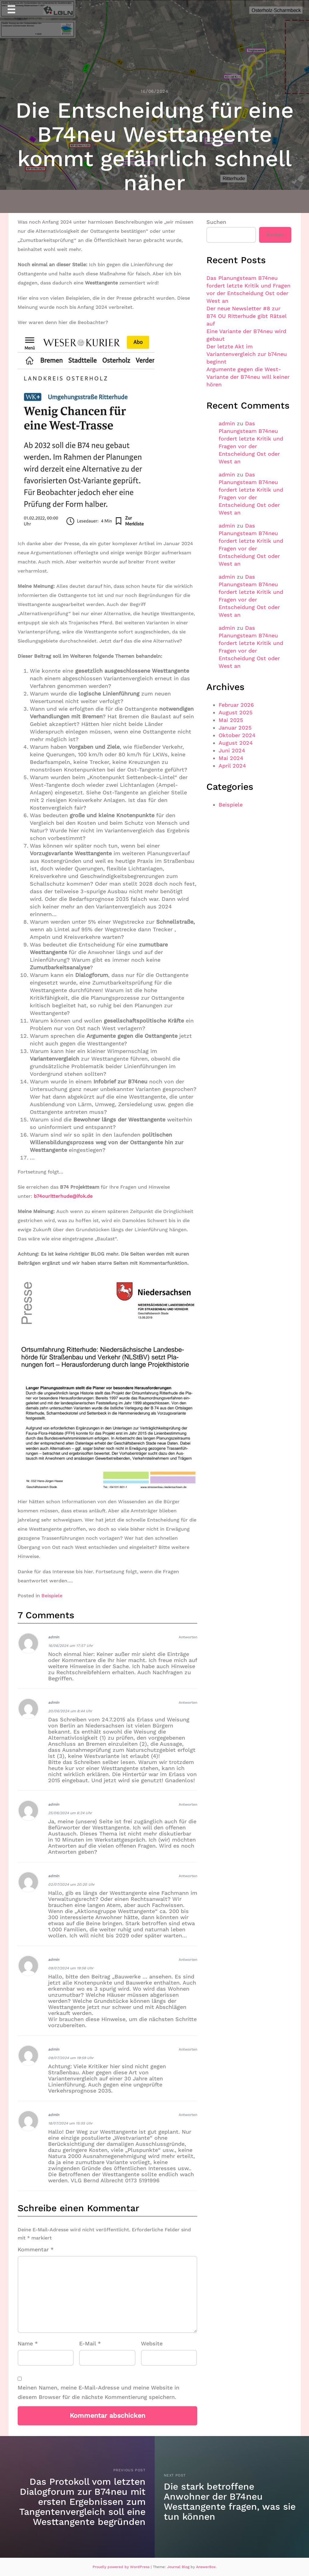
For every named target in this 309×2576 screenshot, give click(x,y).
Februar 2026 (236, 705)
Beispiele (51, 1595)
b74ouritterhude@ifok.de (63, 1196)
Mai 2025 (231, 720)
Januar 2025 (235, 727)
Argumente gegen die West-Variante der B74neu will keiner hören (248, 377)
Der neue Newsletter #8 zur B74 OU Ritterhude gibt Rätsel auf (246, 316)
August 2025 (235, 712)
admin (53, 1637)
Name (28, 2343)
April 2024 (232, 765)
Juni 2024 (232, 750)
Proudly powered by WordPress (122, 2567)
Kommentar (36, 2249)
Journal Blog (179, 2567)
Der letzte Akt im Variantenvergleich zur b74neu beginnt (246, 354)
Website (152, 2343)
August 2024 (236, 743)
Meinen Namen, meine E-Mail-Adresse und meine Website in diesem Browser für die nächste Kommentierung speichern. (98, 2392)
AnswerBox (206, 2567)
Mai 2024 (231, 758)
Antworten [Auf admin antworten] (188, 1637)
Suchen (216, 222)
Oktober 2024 (237, 735)
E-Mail (90, 2343)
